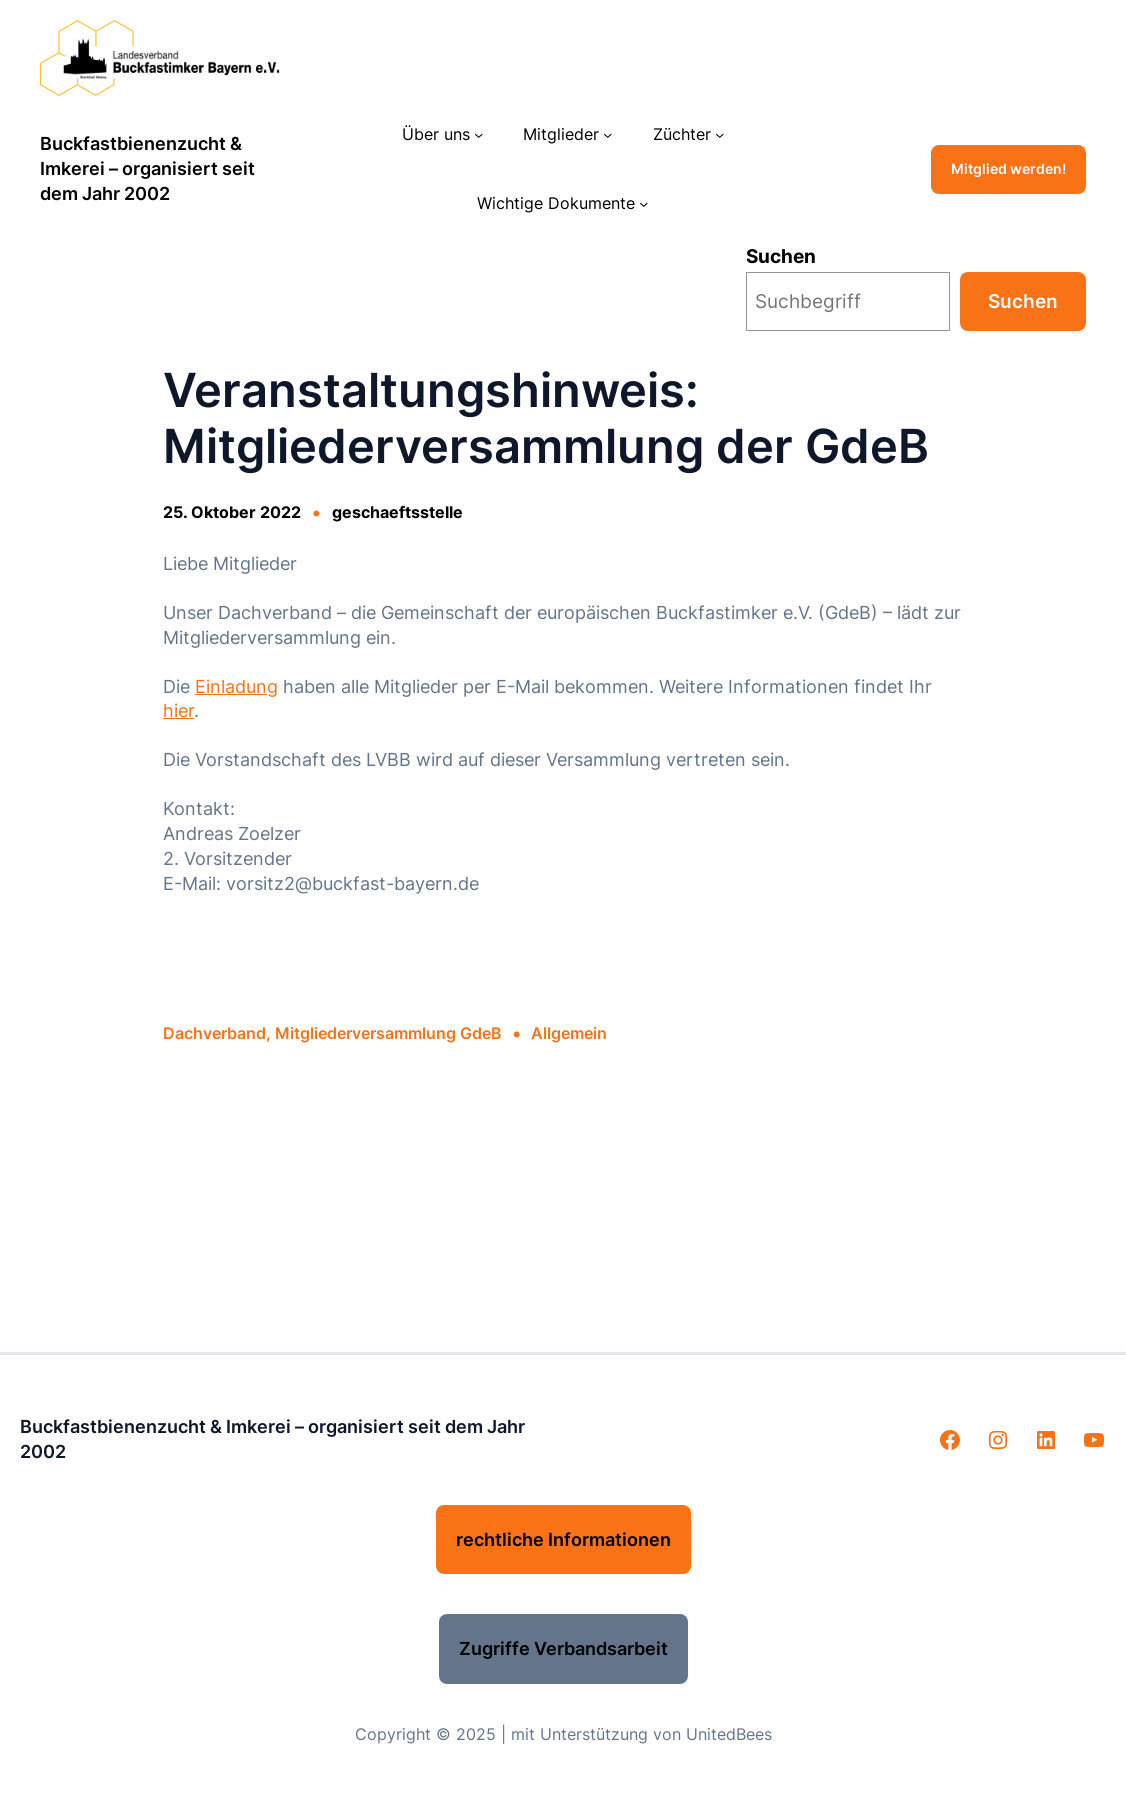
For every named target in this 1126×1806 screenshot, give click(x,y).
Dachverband (214, 1033)
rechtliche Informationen (563, 1539)
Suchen (781, 256)
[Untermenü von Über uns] (478, 134)
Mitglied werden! (1008, 169)
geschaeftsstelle (397, 512)
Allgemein (569, 1033)
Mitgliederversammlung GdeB (388, 1033)
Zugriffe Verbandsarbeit (563, 1648)
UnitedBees (729, 1734)
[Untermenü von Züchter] (719, 134)
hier (178, 710)
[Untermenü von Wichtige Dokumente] (643, 203)
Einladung (236, 686)
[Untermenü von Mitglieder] (607, 134)
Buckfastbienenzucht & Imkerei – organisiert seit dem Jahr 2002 (147, 168)
